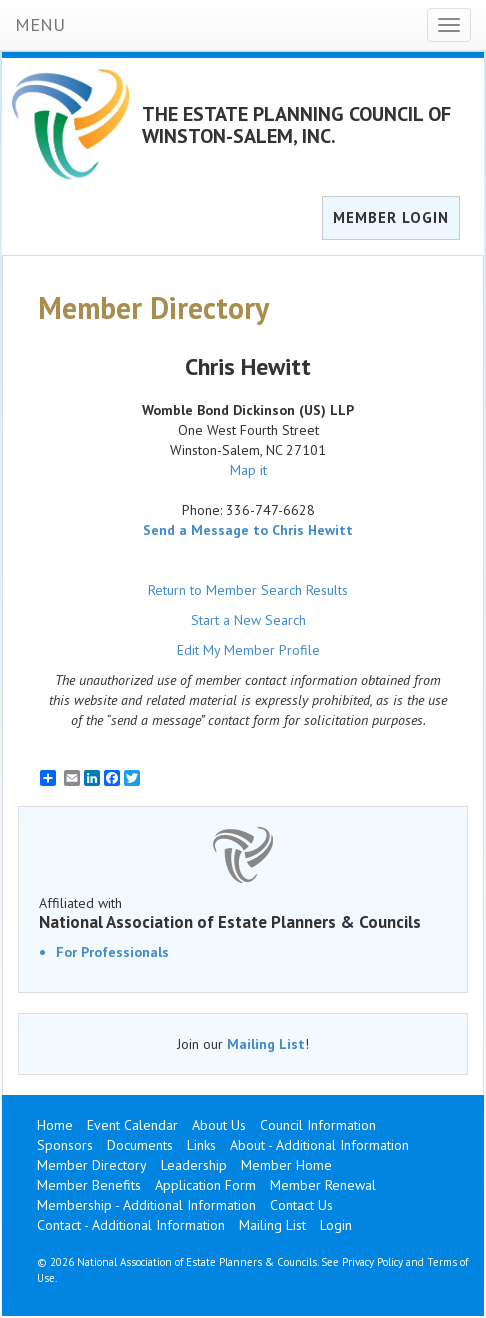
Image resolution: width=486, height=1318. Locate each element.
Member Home (286, 1165)
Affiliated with (243, 913)
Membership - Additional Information (146, 1205)
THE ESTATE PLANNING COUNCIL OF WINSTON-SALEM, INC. (296, 125)
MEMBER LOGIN (391, 217)
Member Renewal (323, 1185)
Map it (248, 470)
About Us (219, 1125)
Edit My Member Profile (248, 650)
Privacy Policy (372, 1262)
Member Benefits (89, 1185)
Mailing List (266, 1044)
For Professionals (112, 952)
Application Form (205, 1185)
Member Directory (92, 1165)
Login (336, 1225)
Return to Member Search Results (248, 590)
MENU (40, 24)
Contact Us (301, 1205)
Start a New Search (248, 620)
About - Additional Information (319, 1145)
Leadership (194, 1165)
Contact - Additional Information (131, 1225)
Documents (140, 1145)
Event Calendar (132, 1125)
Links (201, 1145)
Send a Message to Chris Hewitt (248, 530)
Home (55, 1125)
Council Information (318, 1125)
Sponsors (65, 1145)
